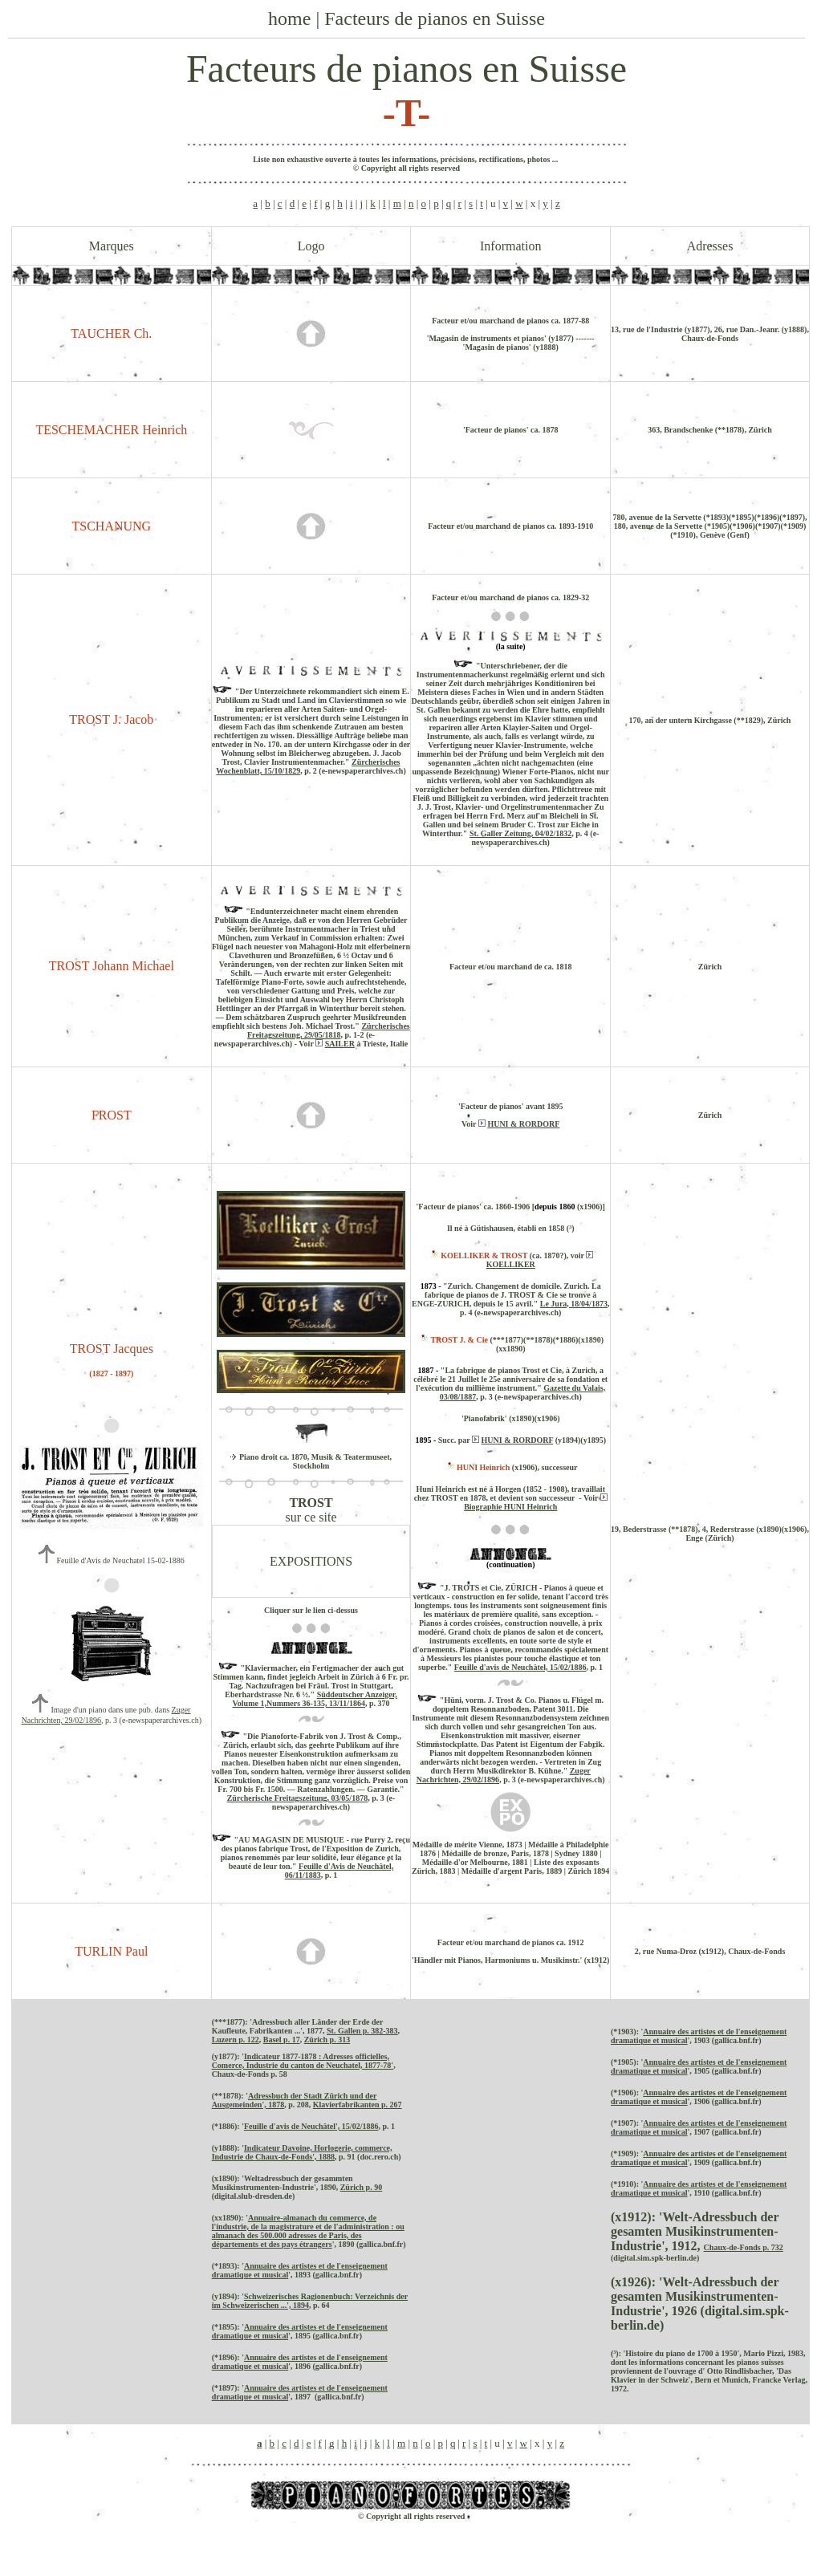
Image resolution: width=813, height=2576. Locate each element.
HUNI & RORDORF (523, 1123)
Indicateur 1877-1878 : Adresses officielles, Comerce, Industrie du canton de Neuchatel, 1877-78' (302, 2061)
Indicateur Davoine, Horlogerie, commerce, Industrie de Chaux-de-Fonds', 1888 (302, 2152)
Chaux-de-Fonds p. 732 (743, 2247)
